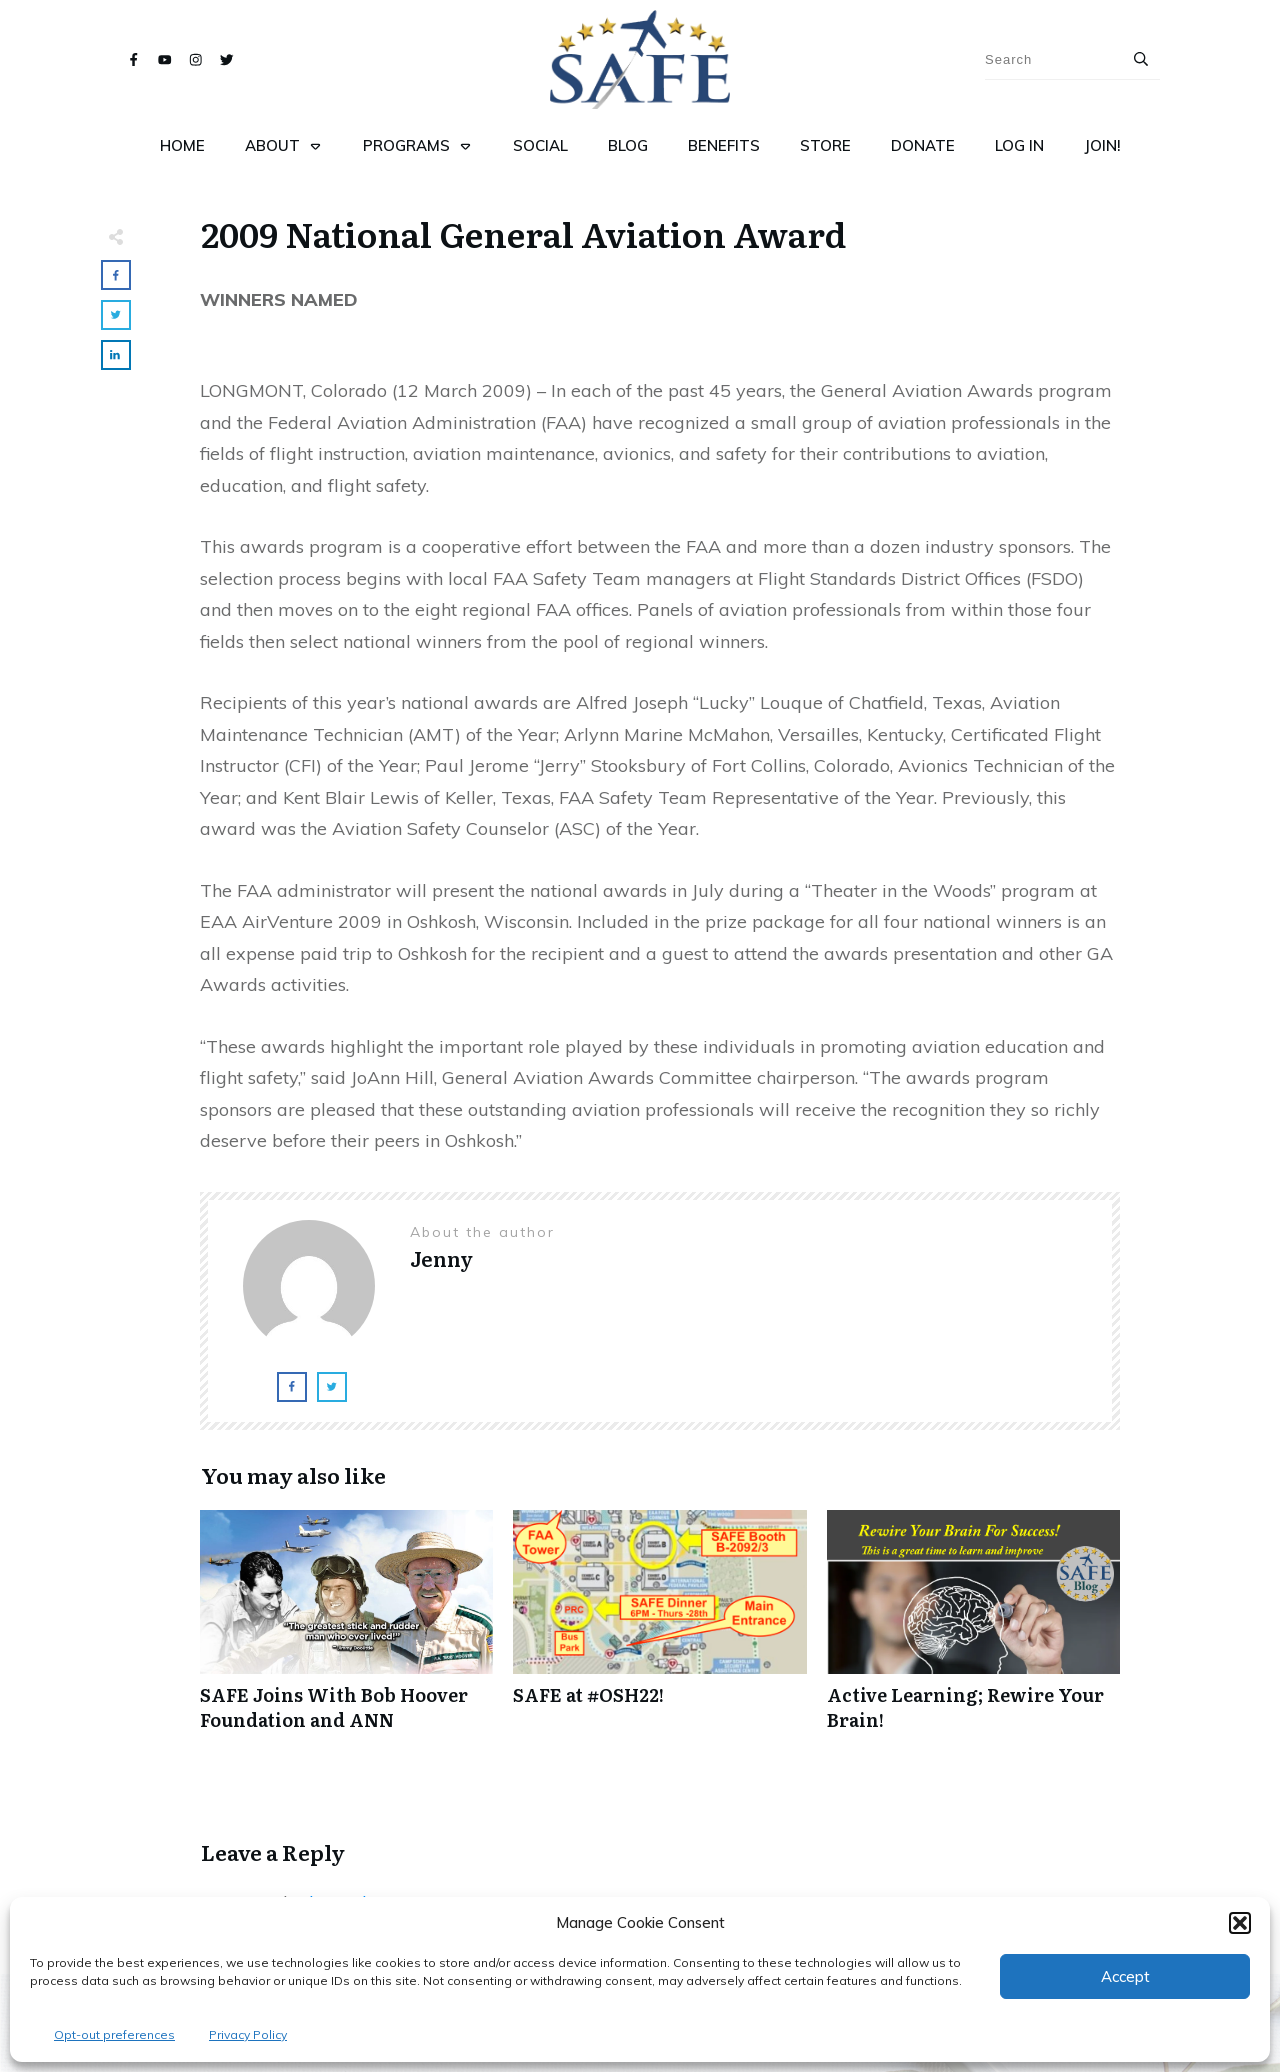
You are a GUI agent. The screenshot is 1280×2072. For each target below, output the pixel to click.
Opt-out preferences (114, 2034)
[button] (1240, 1923)
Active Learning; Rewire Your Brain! (973, 1631)
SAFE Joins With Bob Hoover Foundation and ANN (346, 1631)
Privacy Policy (248, 2034)
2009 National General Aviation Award (523, 233)
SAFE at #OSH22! (659, 1631)
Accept (1125, 1976)
